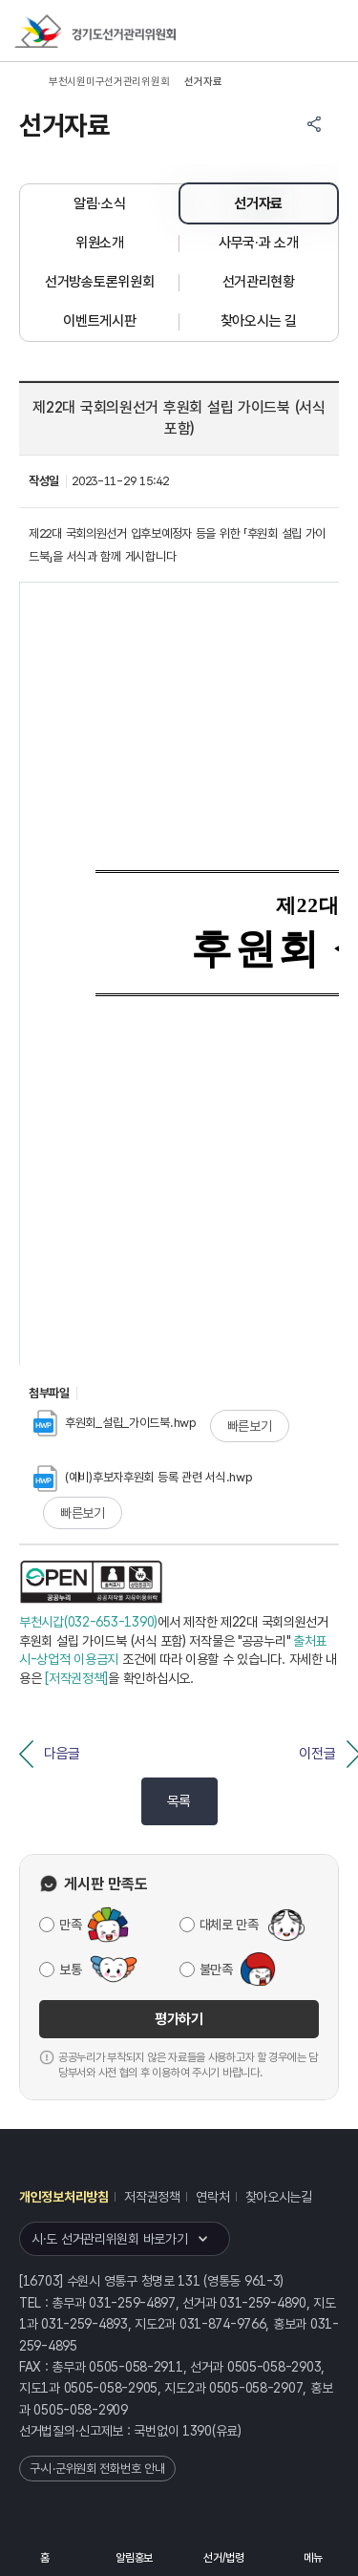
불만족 (216, 1969)
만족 (70, 1924)
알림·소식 (100, 203)
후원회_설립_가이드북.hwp (115, 1423)
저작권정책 (152, 2196)
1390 (197, 2430)
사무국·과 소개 (259, 242)
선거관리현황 (258, 281)
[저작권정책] (76, 1678)
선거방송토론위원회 (99, 281)
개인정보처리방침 (64, 2196)
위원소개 (99, 242)
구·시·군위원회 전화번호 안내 (97, 2468)
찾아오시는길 (278, 2196)
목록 (179, 1801)
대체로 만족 (229, 1924)
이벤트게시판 (99, 321)
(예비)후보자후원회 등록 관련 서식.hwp (143, 1477)
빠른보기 (249, 1426)
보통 (70, 1969)
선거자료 (258, 203)
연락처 (212, 2196)
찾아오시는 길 (259, 321)
